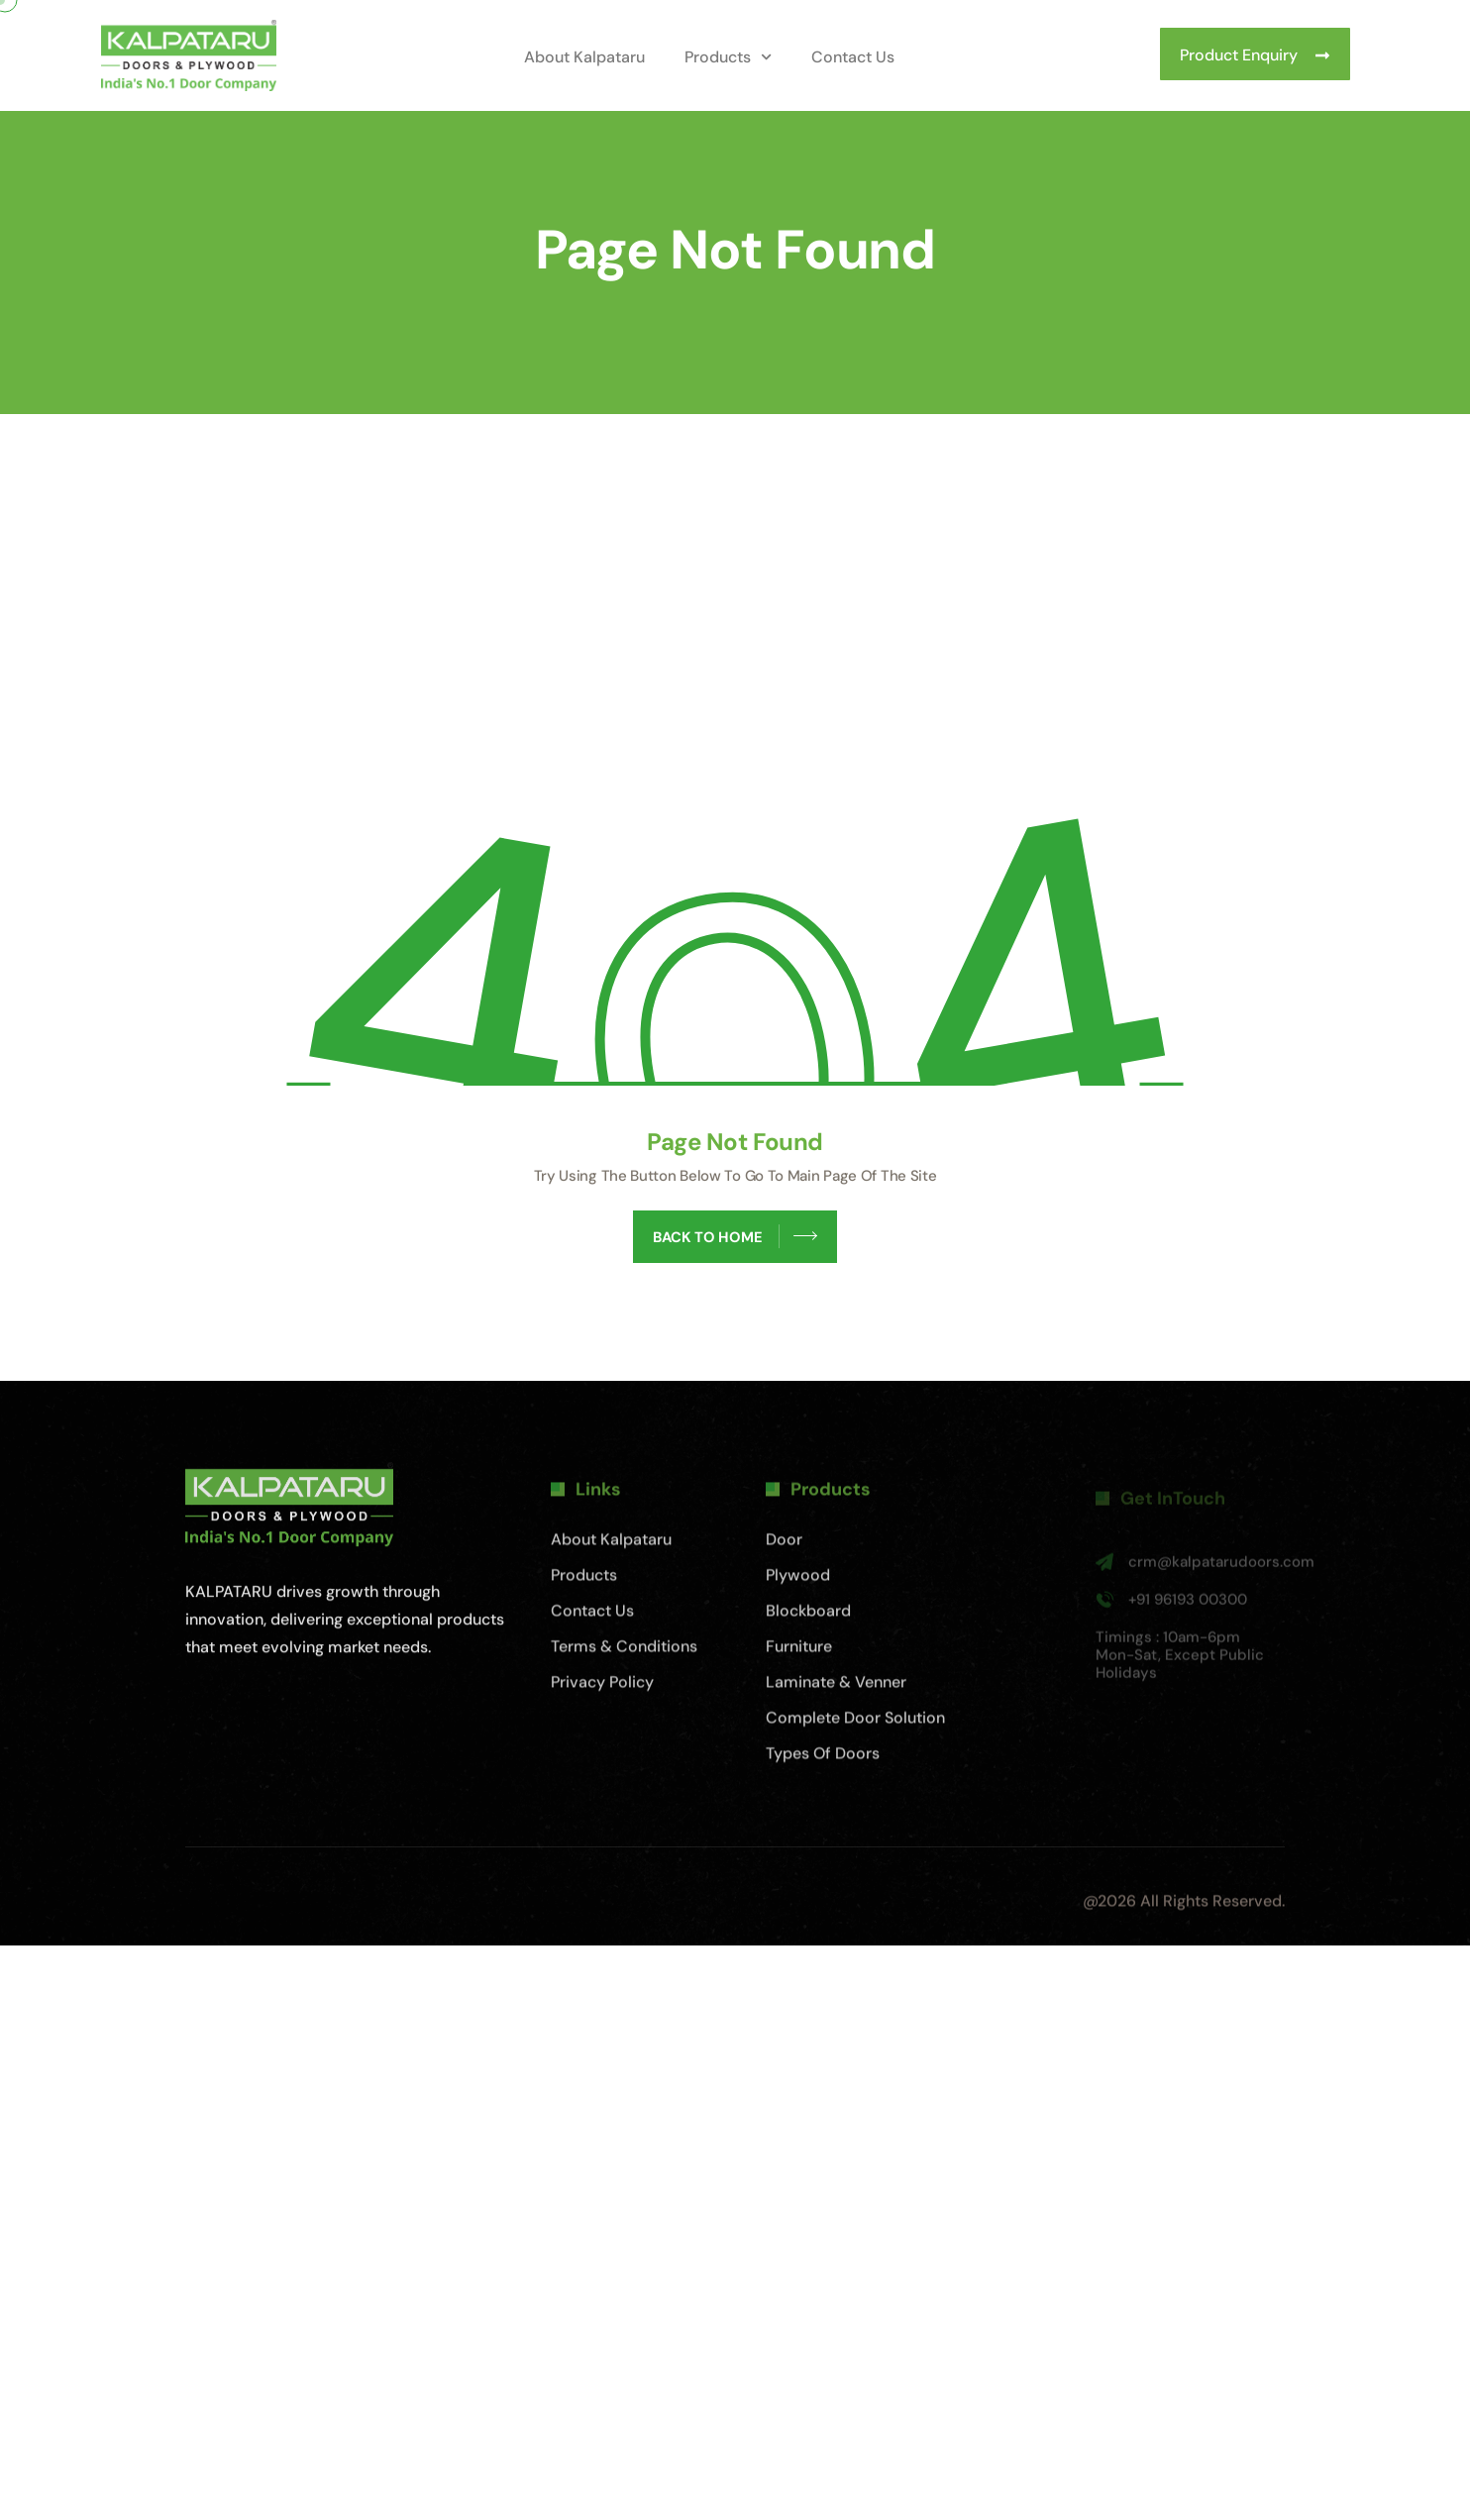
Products (728, 57)
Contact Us (852, 57)
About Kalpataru (584, 57)
